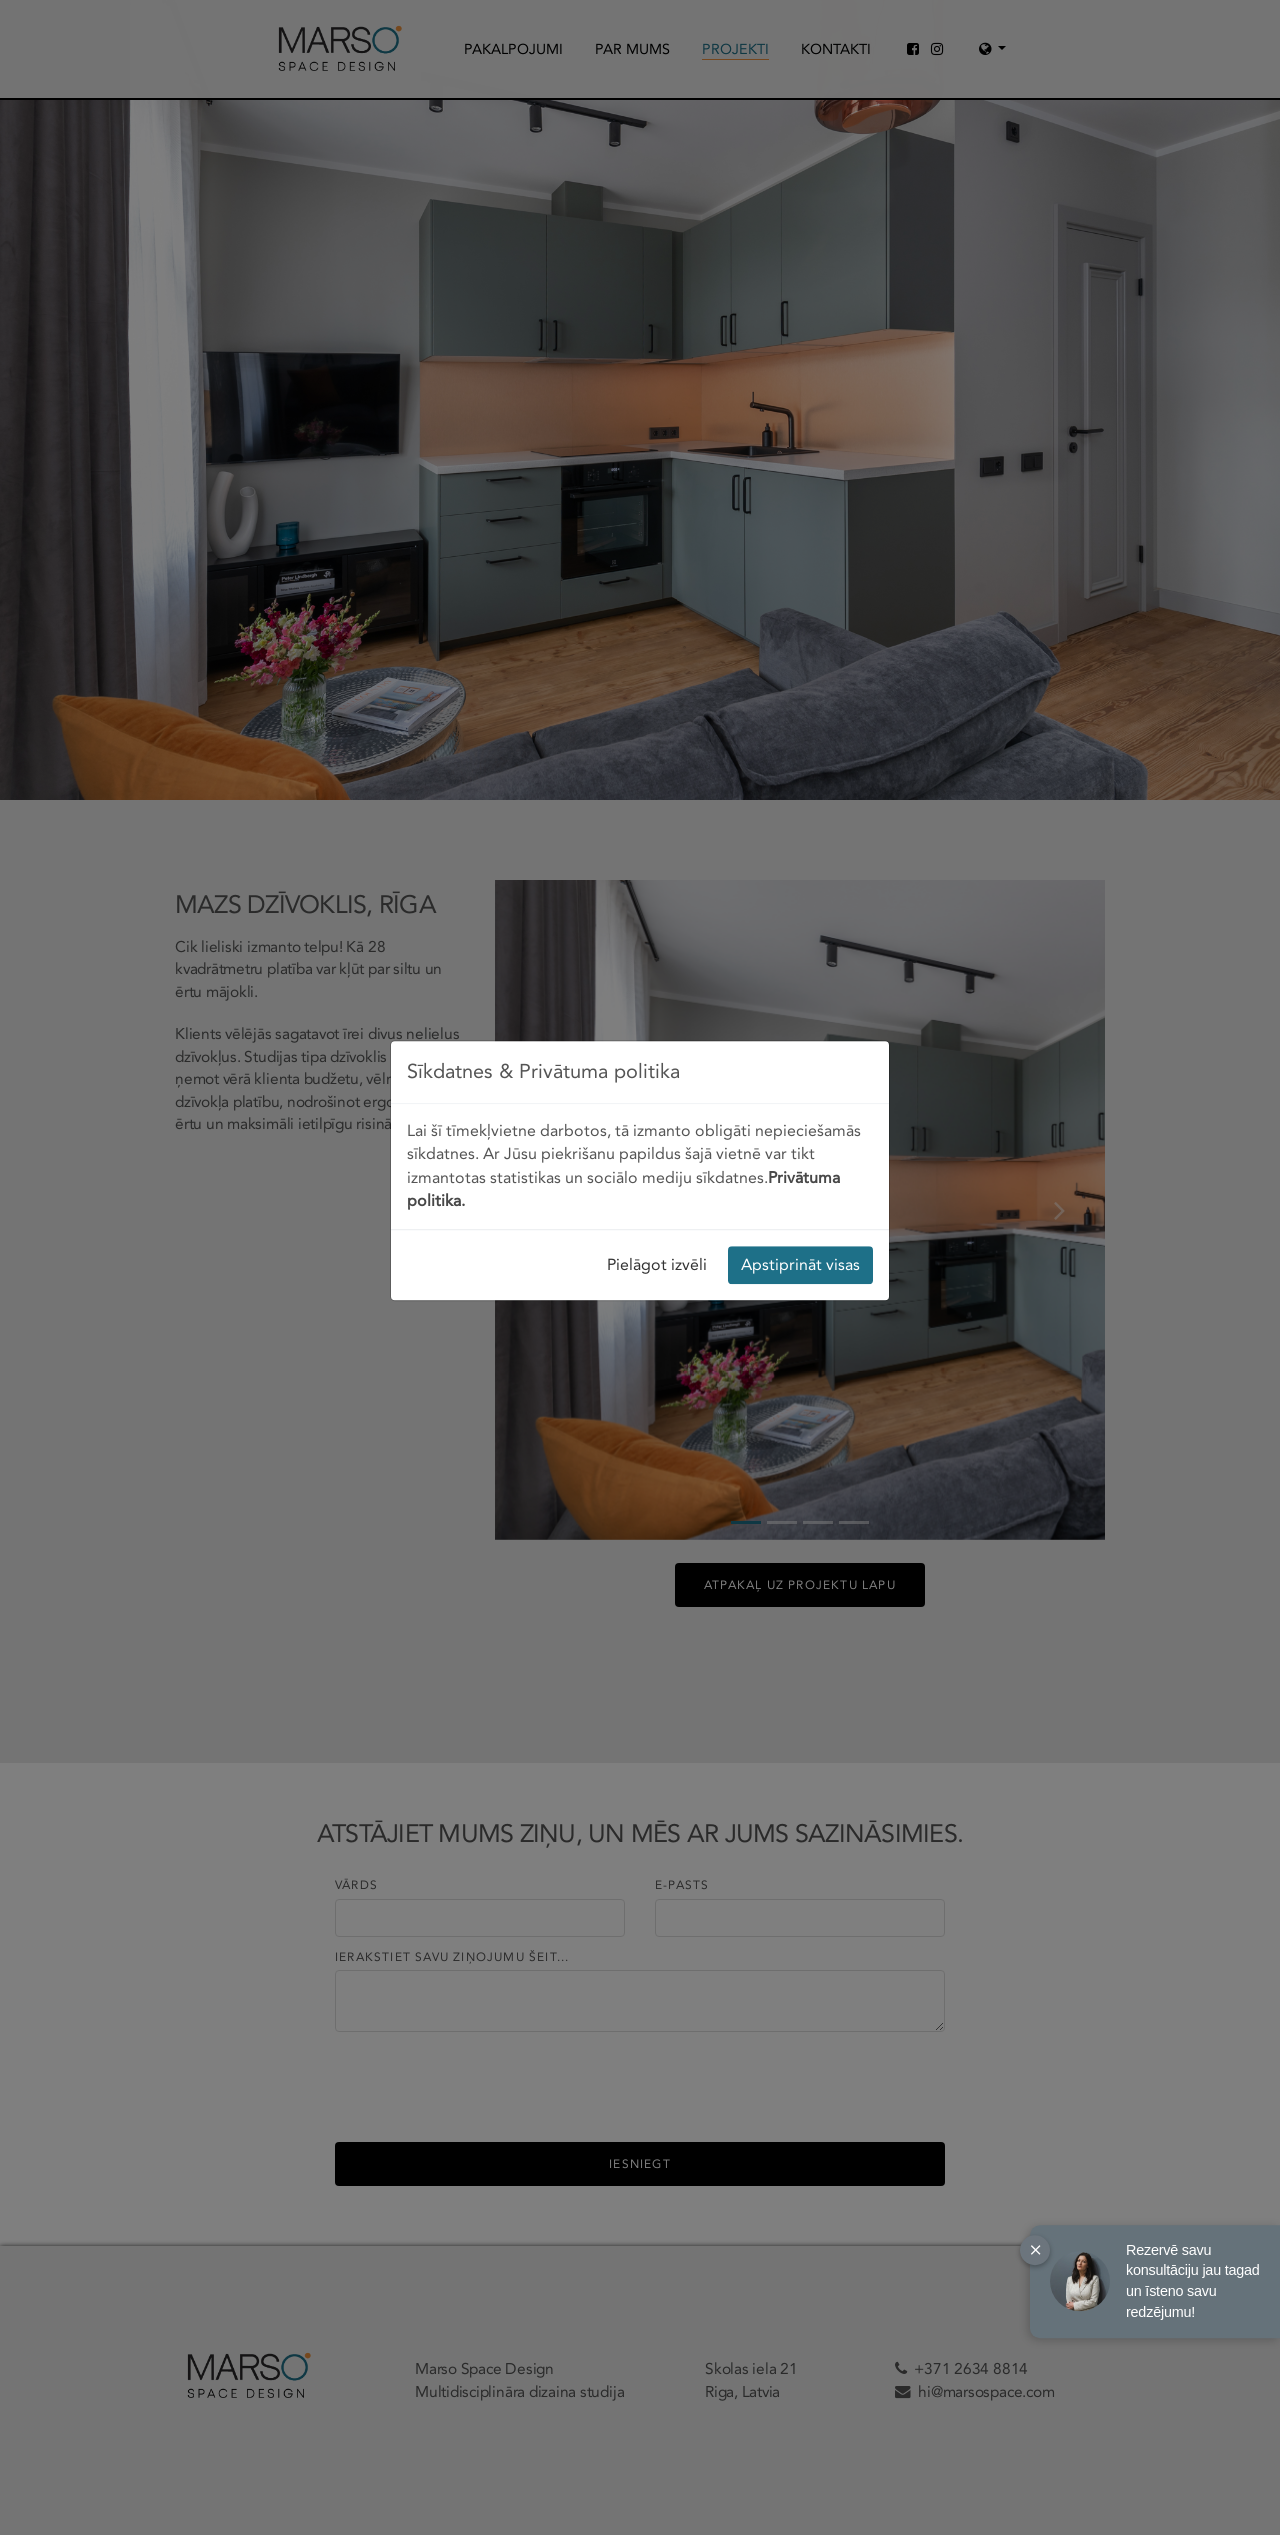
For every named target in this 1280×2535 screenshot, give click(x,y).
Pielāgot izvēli (657, 799)
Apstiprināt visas (800, 799)
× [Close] (1035, 2249)
